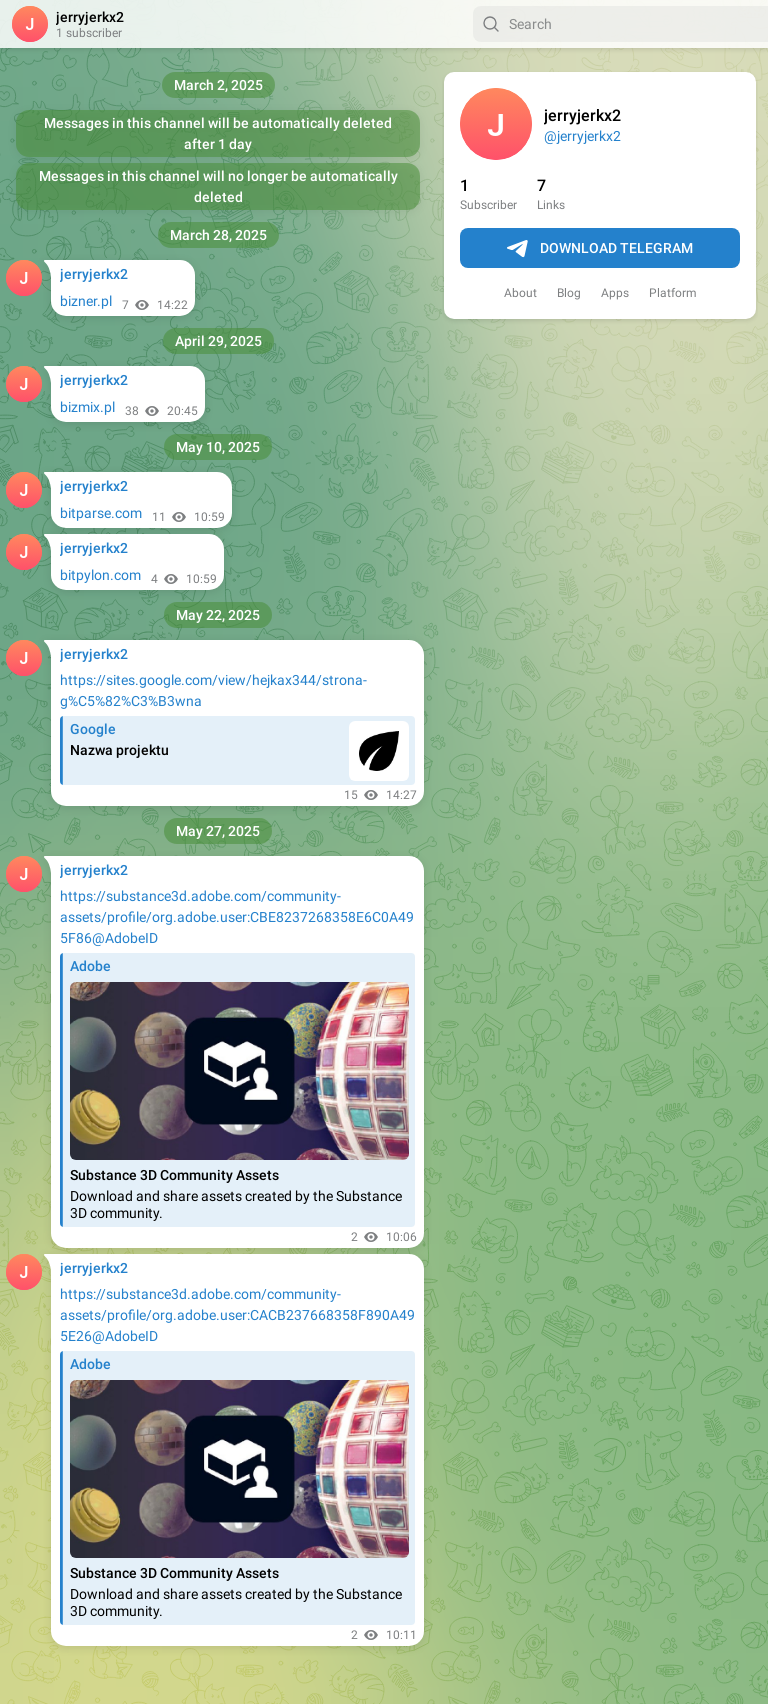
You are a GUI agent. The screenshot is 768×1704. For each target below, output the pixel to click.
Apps (615, 293)
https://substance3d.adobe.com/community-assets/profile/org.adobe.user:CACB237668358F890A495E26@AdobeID (237, 1315)
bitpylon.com (100, 575)
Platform (673, 293)
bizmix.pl (87, 407)
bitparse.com (101, 513)
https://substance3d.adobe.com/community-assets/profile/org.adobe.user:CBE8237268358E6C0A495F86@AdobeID (237, 917)
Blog (569, 293)
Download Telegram (600, 249)
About (520, 293)
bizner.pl (86, 301)
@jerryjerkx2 (582, 136)
